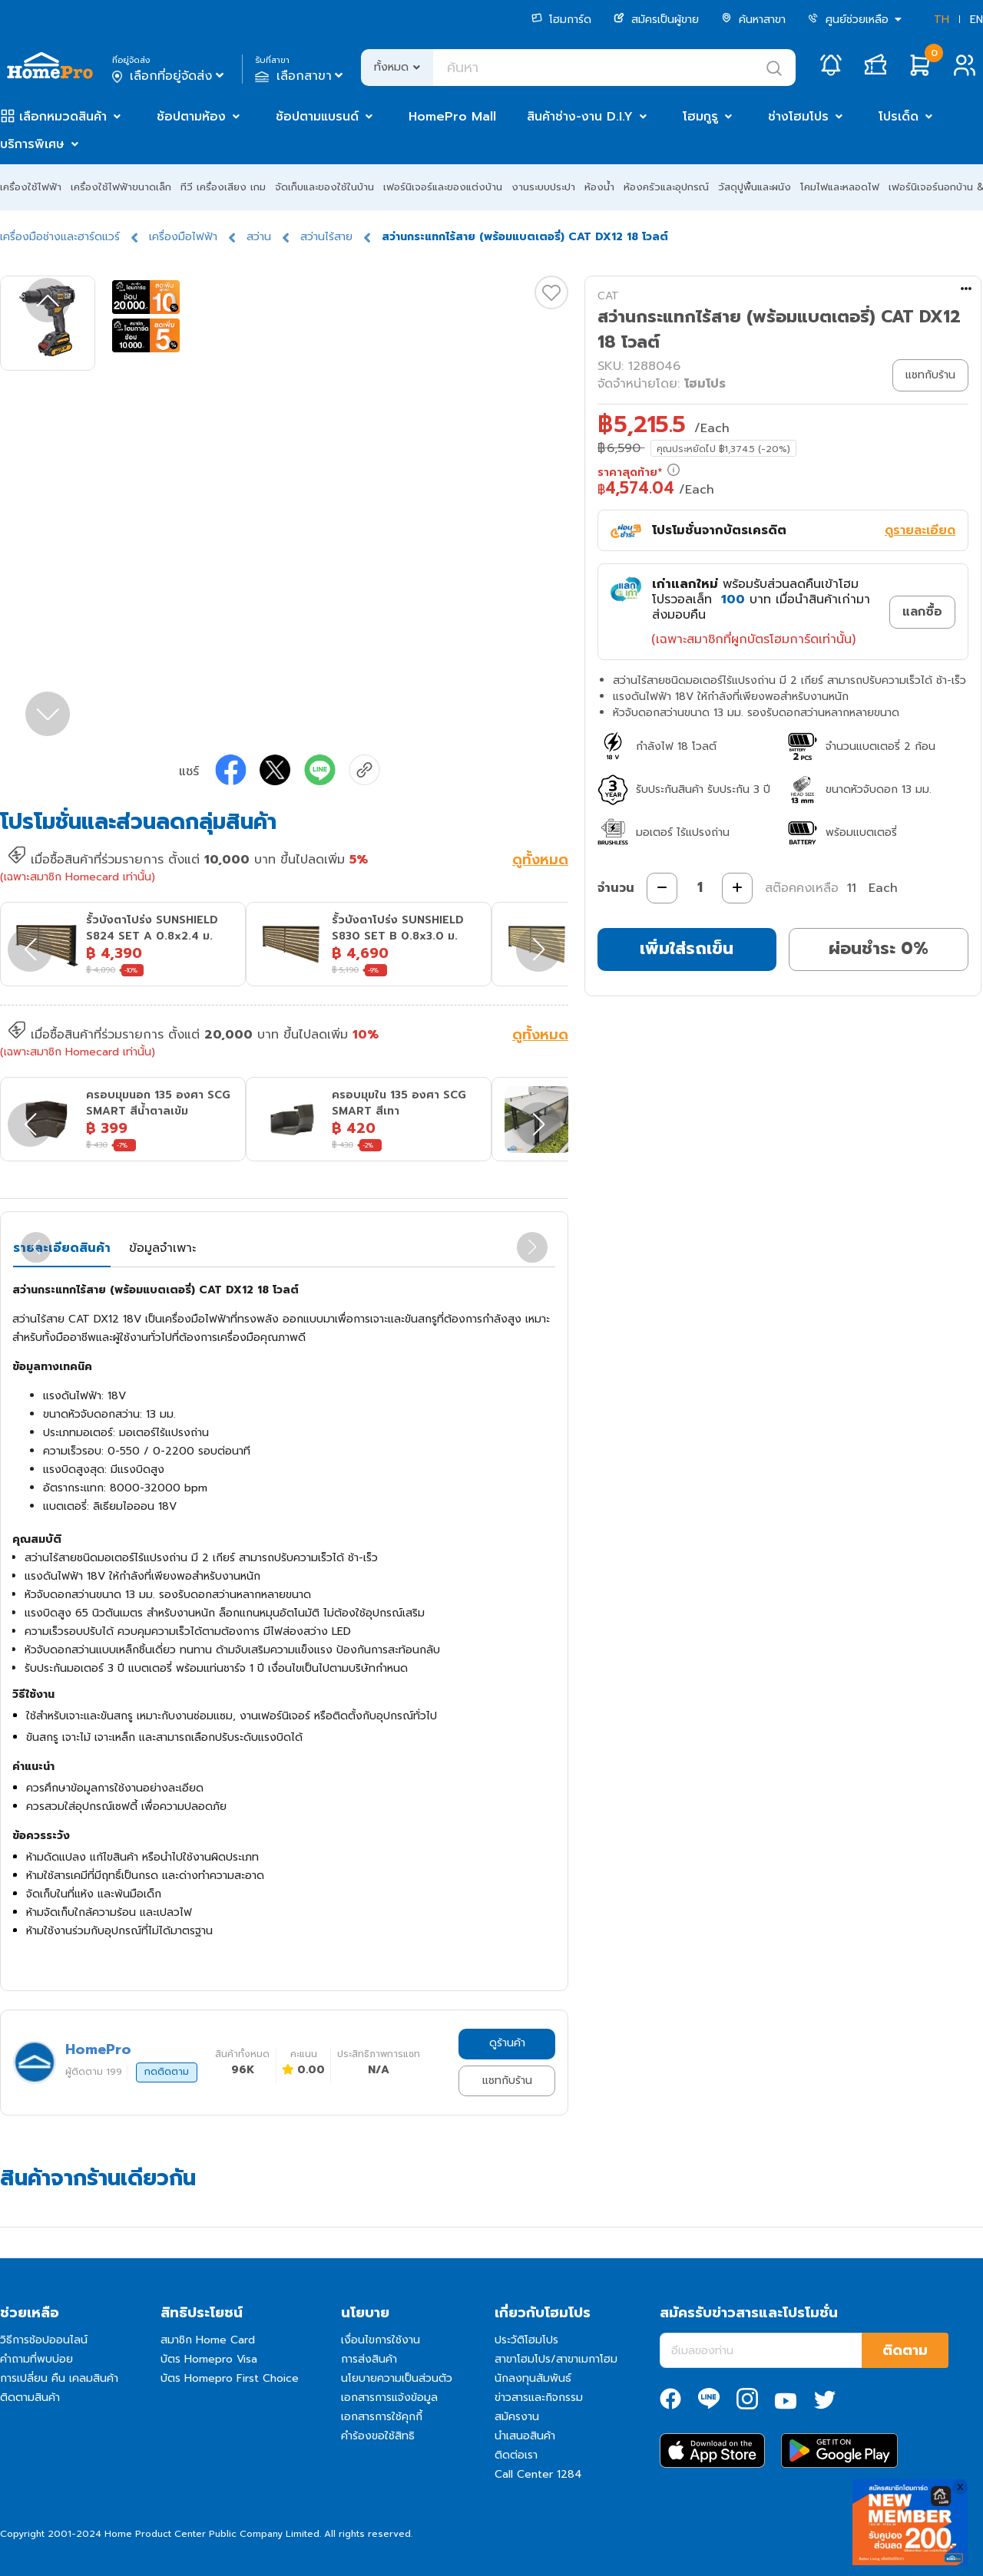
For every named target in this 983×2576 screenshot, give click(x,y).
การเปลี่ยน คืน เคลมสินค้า (59, 2378)
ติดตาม (905, 2350)
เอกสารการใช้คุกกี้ (381, 2417)
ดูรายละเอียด (920, 530)
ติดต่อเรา (516, 2455)
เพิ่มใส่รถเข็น (686, 948)
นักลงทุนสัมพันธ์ (533, 2378)
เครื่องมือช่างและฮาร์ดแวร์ (60, 237)
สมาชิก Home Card (208, 2340)
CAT (608, 296)
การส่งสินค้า (369, 2359)
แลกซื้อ (922, 612)
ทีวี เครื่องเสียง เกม (223, 187)
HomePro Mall (452, 116)
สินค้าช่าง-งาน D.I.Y (580, 116)
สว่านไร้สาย (326, 237)
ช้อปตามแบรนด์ (317, 116)
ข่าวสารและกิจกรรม (539, 2397)
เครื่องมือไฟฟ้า (183, 237)
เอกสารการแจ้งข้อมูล (389, 2397)
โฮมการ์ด (561, 20)
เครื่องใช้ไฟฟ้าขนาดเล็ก (121, 187)
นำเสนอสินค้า (525, 2436)
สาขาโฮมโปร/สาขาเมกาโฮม (556, 2359)
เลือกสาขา (300, 76)
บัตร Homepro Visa (209, 2359)
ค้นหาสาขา (753, 20)
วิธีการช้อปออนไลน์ (44, 2340)
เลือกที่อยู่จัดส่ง (169, 76)
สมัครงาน (517, 2417)
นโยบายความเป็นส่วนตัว (396, 2378)
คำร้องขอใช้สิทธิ (378, 2436)
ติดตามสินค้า (30, 2397)
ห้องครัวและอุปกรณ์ (666, 187)
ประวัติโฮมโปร (526, 2340)
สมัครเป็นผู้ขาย (656, 20)
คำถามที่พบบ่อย (36, 2359)
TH (941, 20)
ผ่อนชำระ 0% (878, 948)
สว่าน (259, 237)
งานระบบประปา (543, 187)
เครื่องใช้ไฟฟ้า (30, 187)
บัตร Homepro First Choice (230, 2378)
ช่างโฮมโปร (798, 116)
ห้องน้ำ (599, 187)
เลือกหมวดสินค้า (63, 116)
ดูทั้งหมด (540, 861)
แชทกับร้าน (507, 2080)
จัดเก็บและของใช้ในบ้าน (324, 187)
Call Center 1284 (538, 2474)
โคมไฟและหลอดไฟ (839, 187)
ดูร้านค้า (507, 2043)
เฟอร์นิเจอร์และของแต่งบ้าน (442, 187)
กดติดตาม (166, 2072)
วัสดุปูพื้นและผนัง (754, 187)
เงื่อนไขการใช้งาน (380, 2340)
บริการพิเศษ (32, 144)
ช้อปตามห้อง (191, 116)
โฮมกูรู (700, 116)
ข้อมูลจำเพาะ (162, 1248)
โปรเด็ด (898, 116)
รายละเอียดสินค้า (62, 1248)
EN (976, 20)
